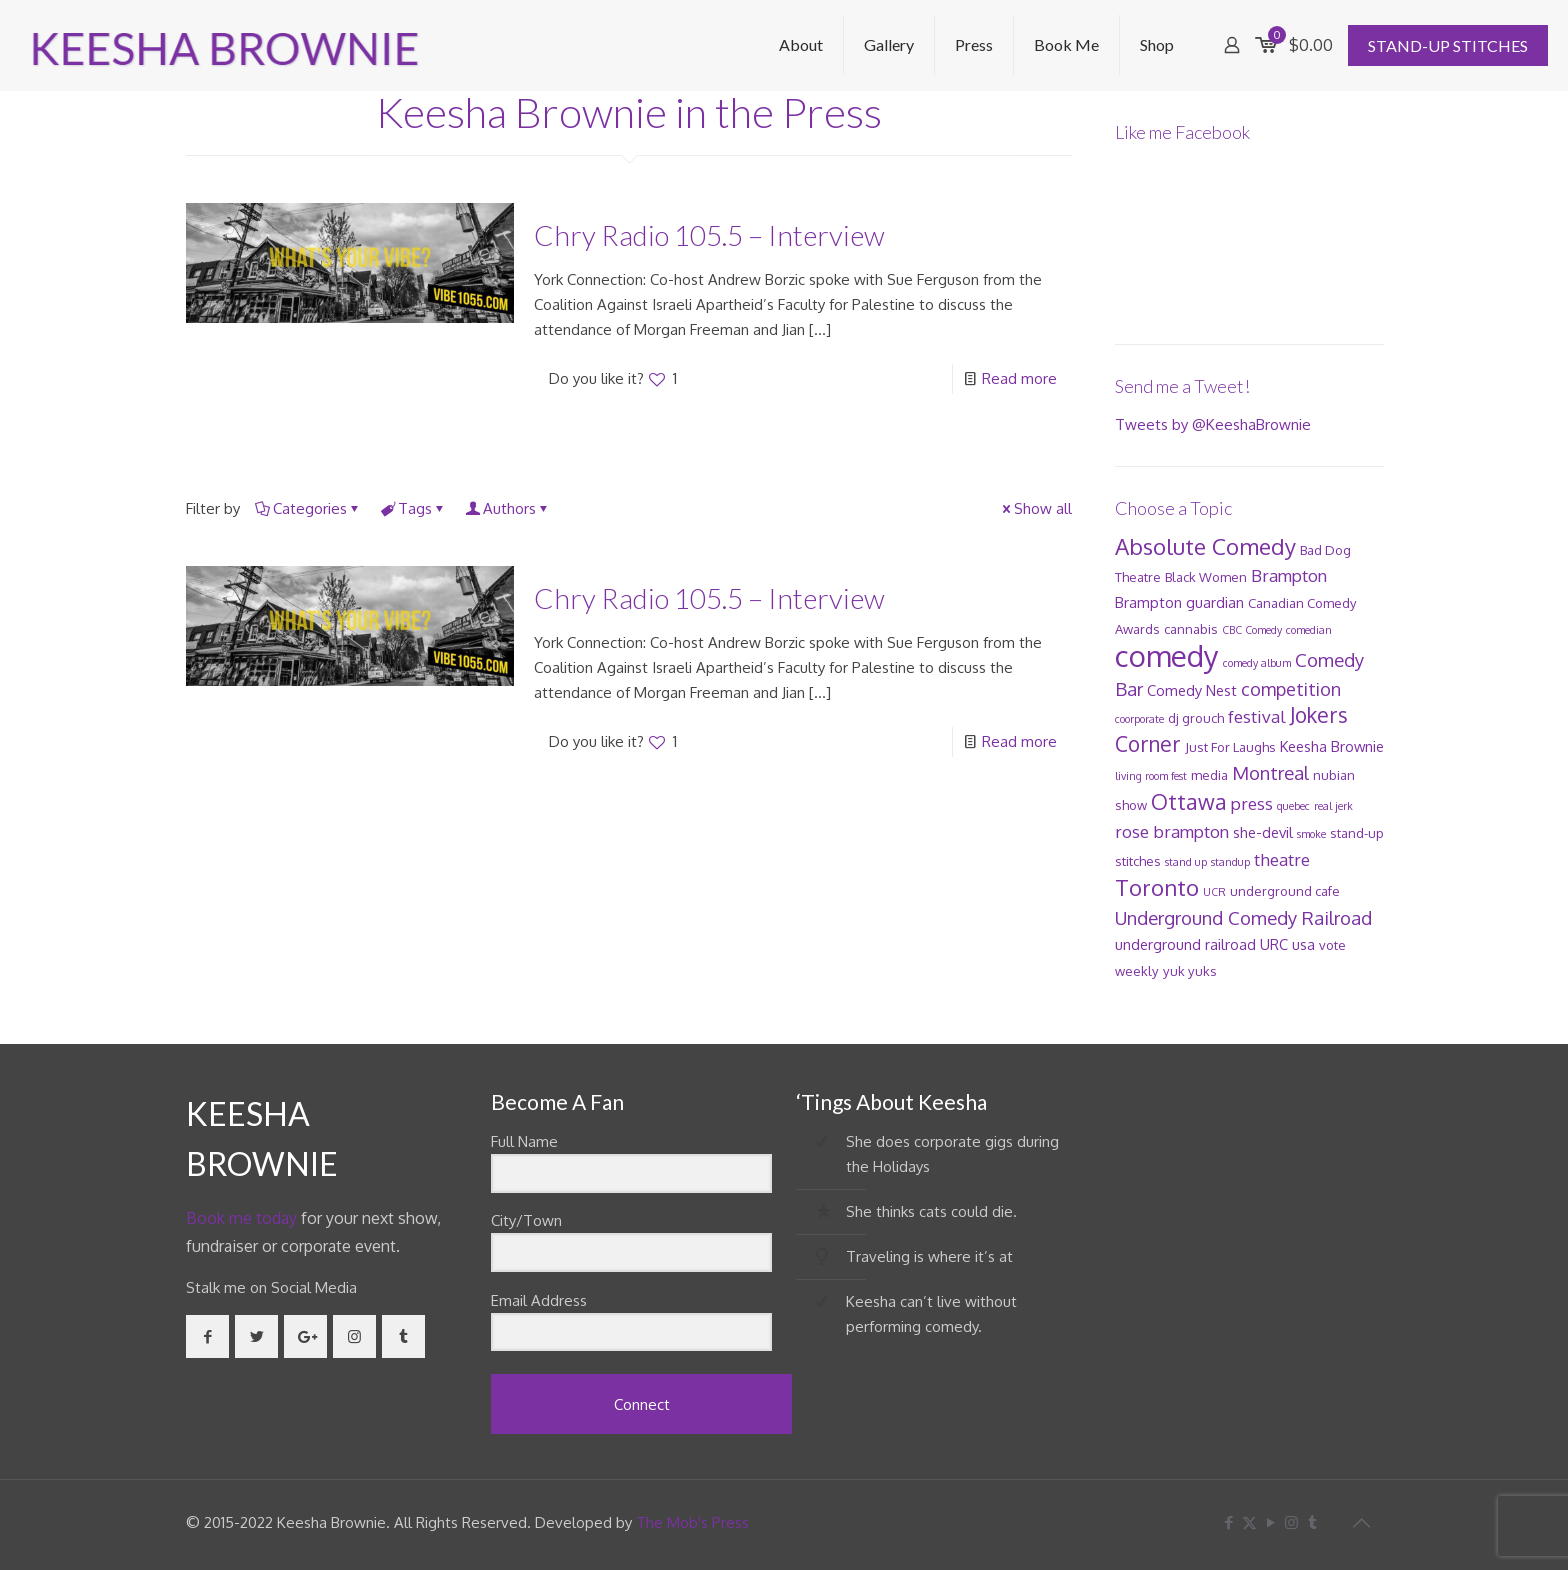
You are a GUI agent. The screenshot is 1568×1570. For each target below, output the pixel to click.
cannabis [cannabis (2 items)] (1191, 629)
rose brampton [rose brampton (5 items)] (1172, 831)
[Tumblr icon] (1312, 1522)
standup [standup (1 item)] (1230, 862)
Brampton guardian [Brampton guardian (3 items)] (1179, 602)
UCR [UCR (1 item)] (1214, 892)
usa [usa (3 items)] (1303, 944)
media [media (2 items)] (1209, 775)
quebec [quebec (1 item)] (1293, 806)
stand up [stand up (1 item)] (1186, 862)
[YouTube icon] (1270, 1522)
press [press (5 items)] (1252, 803)
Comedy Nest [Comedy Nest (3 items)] (1192, 690)
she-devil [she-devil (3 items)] (1263, 832)
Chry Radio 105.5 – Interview (709, 235)
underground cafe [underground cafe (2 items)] (1285, 891)
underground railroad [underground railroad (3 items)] (1185, 944)
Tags (413, 508)
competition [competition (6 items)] (1291, 689)
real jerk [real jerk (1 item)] (1333, 806)
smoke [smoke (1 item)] (1311, 834)
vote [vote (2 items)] (1332, 945)
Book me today (241, 1218)
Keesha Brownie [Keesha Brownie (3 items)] (1332, 746)
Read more (1019, 378)
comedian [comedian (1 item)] (1309, 630)
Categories (308, 508)
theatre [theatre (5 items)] (1282, 859)
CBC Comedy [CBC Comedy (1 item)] (1252, 630)
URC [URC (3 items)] (1274, 944)
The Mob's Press (692, 1522)
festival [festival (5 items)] (1257, 716)
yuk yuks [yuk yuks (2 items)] (1190, 971)
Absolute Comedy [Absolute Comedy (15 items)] (1205, 546)
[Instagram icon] (1291, 1522)
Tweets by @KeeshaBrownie (1213, 424)
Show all (1035, 508)
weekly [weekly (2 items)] (1137, 971)
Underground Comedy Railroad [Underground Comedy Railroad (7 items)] (1243, 917)
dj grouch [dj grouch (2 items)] (1196, 718)
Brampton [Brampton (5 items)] (1289, 575)
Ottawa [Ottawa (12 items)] (1189, 801)
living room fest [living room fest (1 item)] (1151, 776)
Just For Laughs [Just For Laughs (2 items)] (1230, 747)
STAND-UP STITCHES (1448, 45)
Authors (508, 508)
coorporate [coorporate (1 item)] (1139, 719)
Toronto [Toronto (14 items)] (1157, 887)
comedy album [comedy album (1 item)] (1257, 663)
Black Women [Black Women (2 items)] (1206, 577)
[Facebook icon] (1228, 1522)
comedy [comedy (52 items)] (1167, 655)
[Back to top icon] (1361, 1522)
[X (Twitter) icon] (1249, 1522)
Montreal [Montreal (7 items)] (1270, 772)
